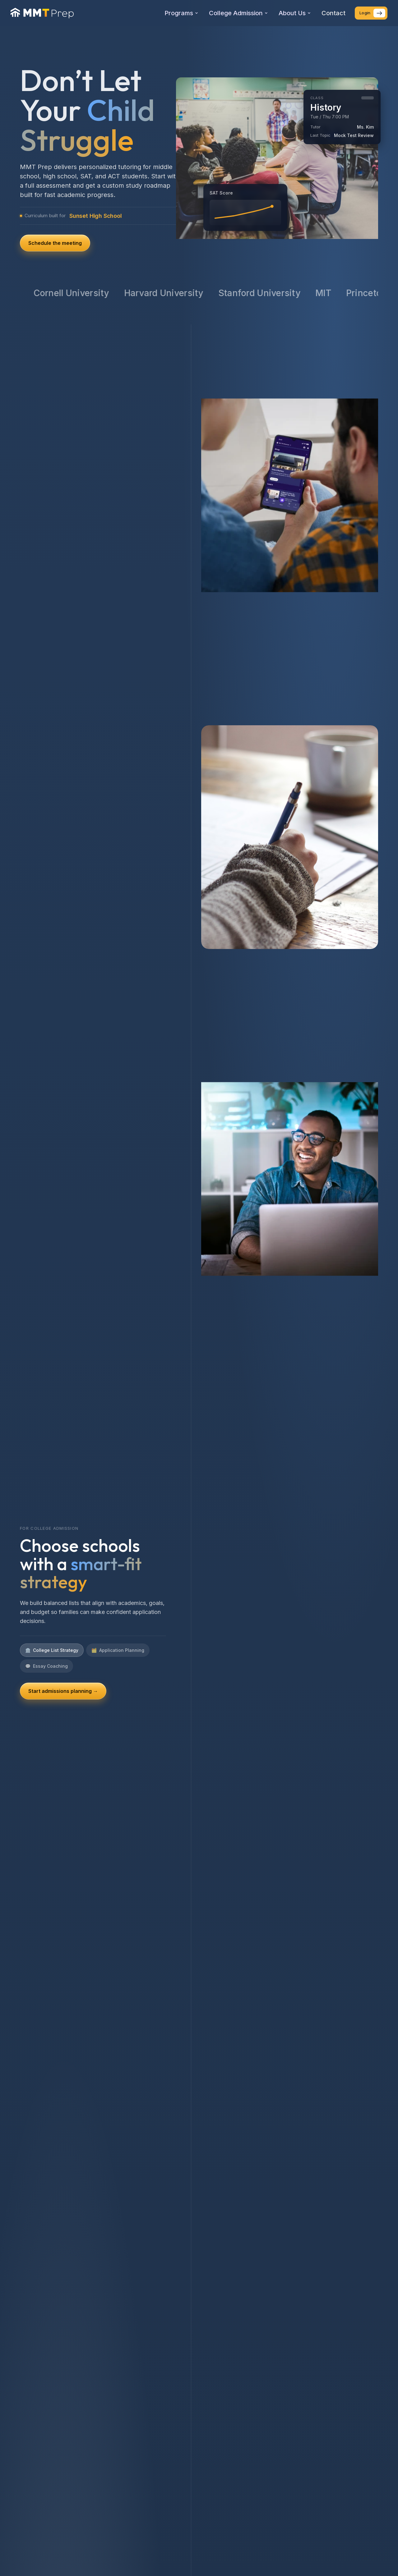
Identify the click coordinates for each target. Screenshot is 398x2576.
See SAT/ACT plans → (55, 1682)
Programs (181, 13)
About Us (295, 13)
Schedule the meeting (55, 243)
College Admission (238, 13)
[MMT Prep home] (42, 13)
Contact (333, 13)
